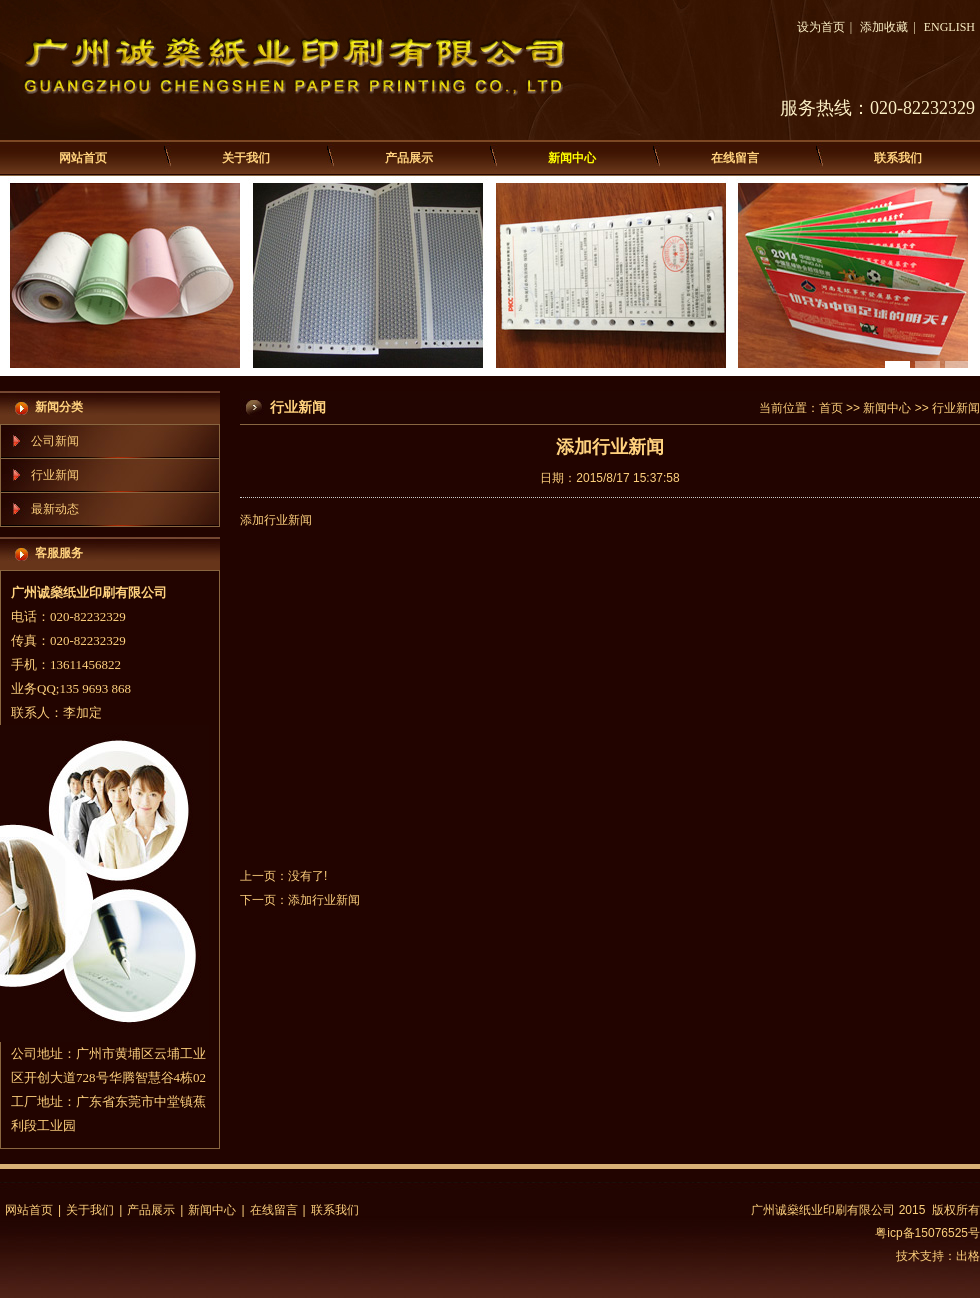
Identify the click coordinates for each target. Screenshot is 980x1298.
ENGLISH (949, 27)
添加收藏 (884, 27)
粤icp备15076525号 (927, 1233)
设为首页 (821, 27)
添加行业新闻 (324, 900)
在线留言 (735, 158)
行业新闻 (55, 475)
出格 (968, 1256)
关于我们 (246, 158)
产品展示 (409, 158)
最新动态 (55, 509)
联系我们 (898, 158)
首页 (831, 408)
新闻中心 (572, 158)
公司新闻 (55, 441)
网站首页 (83, 158)
